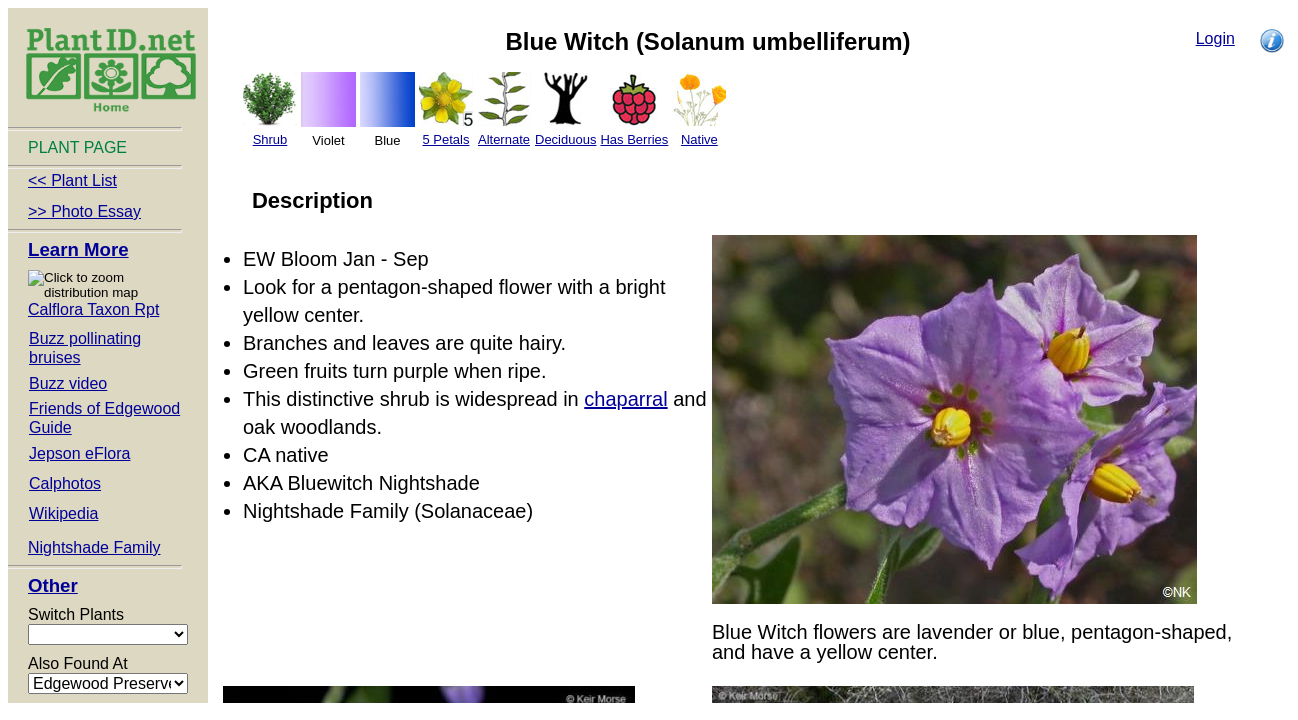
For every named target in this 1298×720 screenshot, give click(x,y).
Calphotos (65, 483)
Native (699, 139)
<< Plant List (72, 180)
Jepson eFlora (79, 453)
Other (53, 585)
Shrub (270, 139)
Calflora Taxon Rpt (93, 309)
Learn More (78, 249)
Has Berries (634, 139)
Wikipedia (63, 513)
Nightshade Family (94, 547)
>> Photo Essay (84, 211)
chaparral (625, 399)
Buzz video (68, 383)
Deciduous (565, 139)
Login (1215, 38)
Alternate (504, 139)
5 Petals (446, 139)
